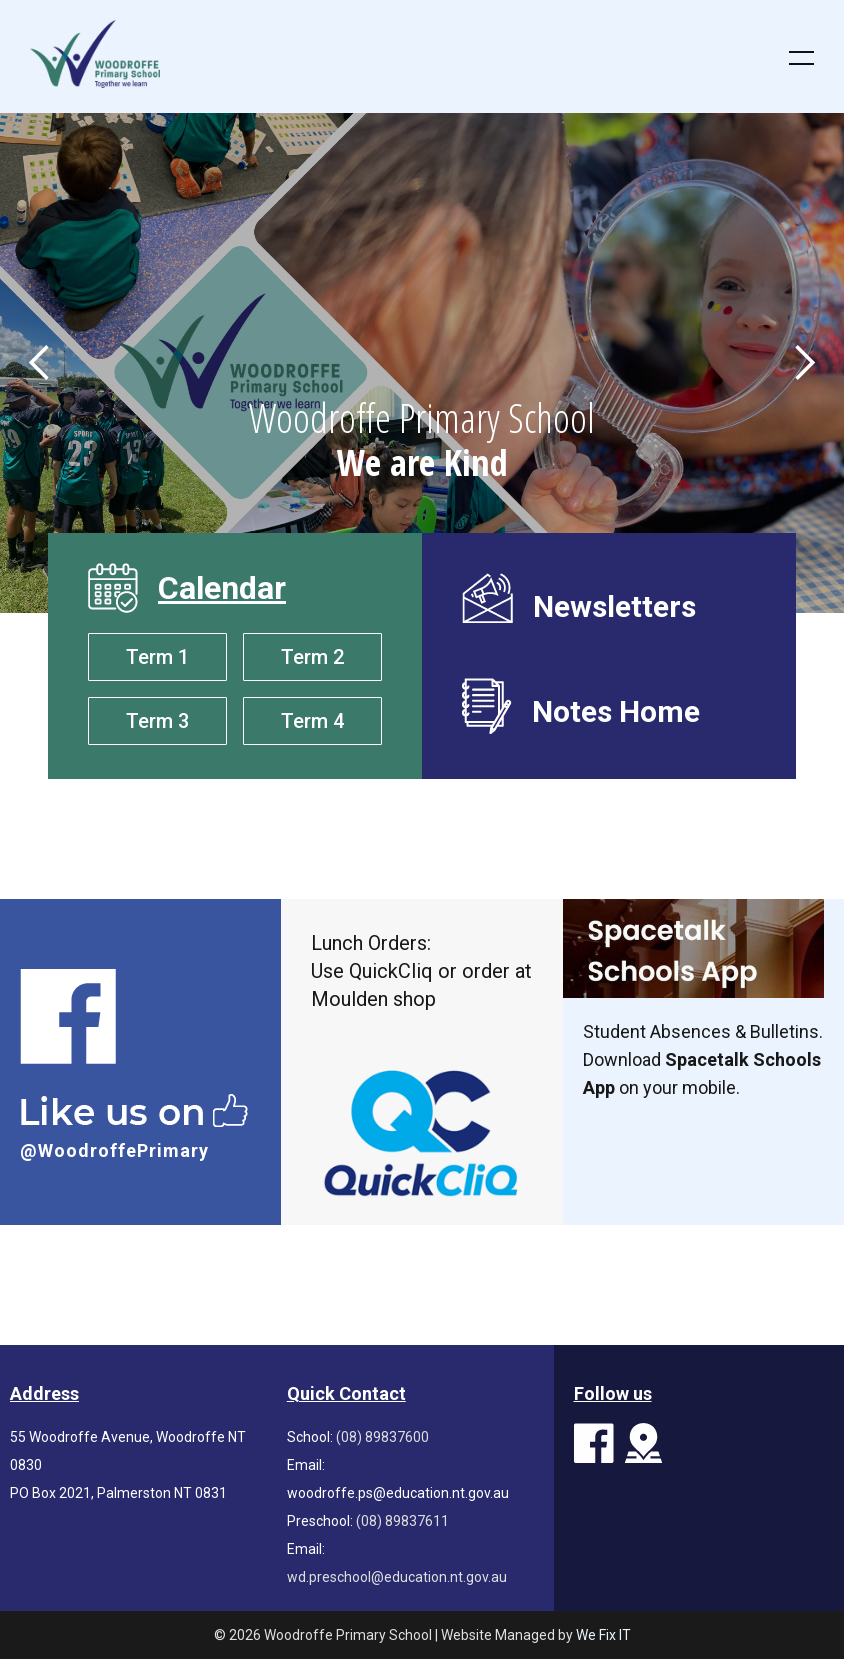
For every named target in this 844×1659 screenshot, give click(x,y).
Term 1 (157, 657)
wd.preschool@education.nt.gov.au (397, 1577)
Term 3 (157, 721)
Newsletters (614, 605)
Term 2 (312, 657)
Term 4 (312, 721)
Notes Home (616, 710)
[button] (789, 57)
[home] (382, 54)
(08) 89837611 (402, 1521)
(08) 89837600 (382, 1437)
